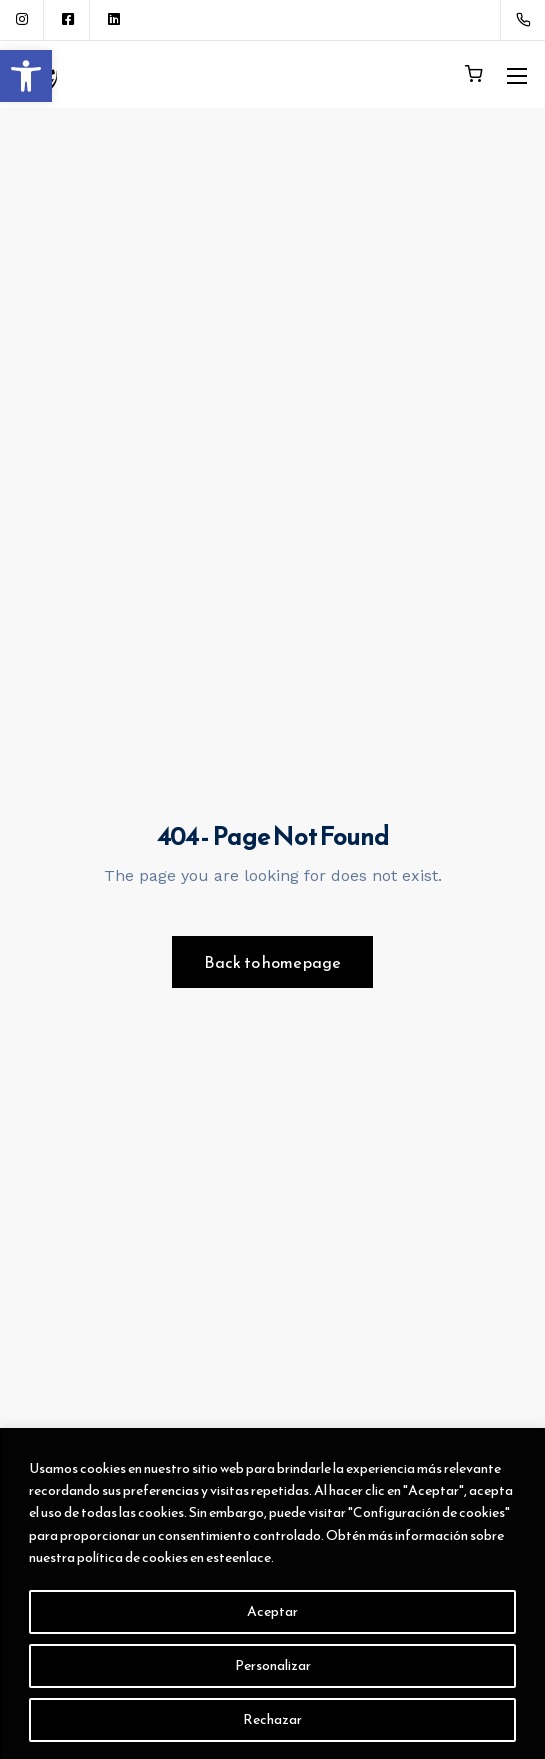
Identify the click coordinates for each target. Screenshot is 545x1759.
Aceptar (272, 1611)
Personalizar (273, 1665)
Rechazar (272, 1719)
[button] (26, 76)
